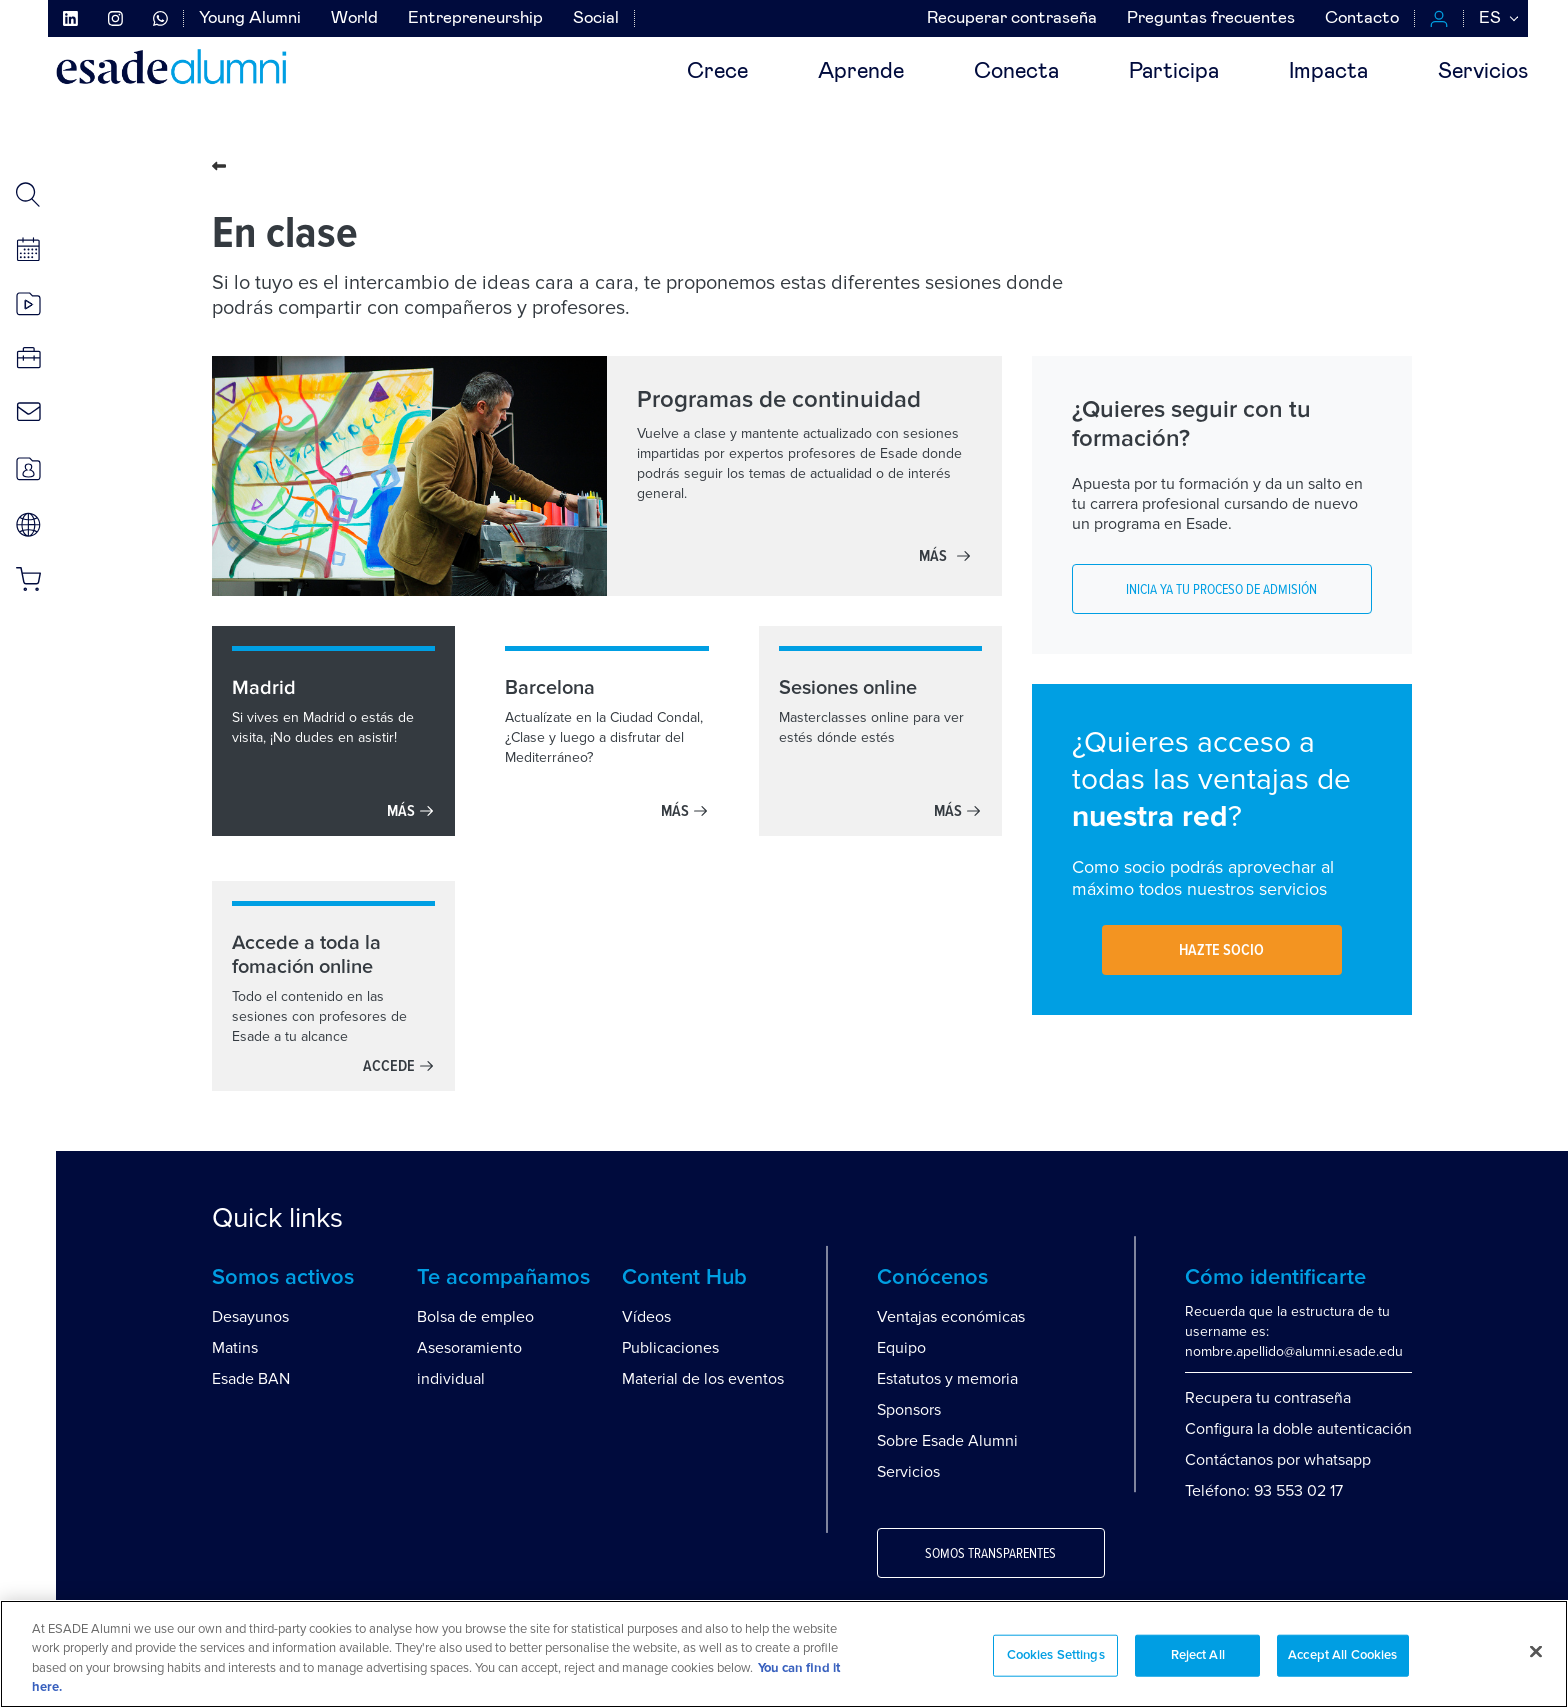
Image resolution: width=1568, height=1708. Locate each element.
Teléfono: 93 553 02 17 (1264, 1491)
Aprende (861, 72)
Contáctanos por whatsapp (1278, 1460)
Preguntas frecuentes (1211, 18)
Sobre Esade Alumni (947, 1441)
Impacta (1328, 72)
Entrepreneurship (475, 18)
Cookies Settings (1056, 1655)
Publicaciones (670, 1348)
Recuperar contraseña (1012, 18)
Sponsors (909, 1410)
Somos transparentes (990, 1554)
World (354, 18)
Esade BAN (251, 1379)
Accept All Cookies (1342, 1655)
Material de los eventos (703, 1379)
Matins (235, 1348)
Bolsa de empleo (475, 1317)
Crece (717, 72)
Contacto (1362, 18)
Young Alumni (250, 18)
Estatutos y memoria (947, 1379)
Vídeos (646, 1317)
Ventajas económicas (951, 1317)
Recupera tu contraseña (1268, 1398)
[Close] (1536, 1651)
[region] (784, 1654)
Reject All (1198, 1655)
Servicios (1483, 72)
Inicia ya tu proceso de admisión (1221, 590)
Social (596, 18)
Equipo (901, 1348)
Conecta (1016, 72)
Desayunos (250, 1317)
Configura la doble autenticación (1298, 1429)
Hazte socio (1221, 950)
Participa (1174, 72)
